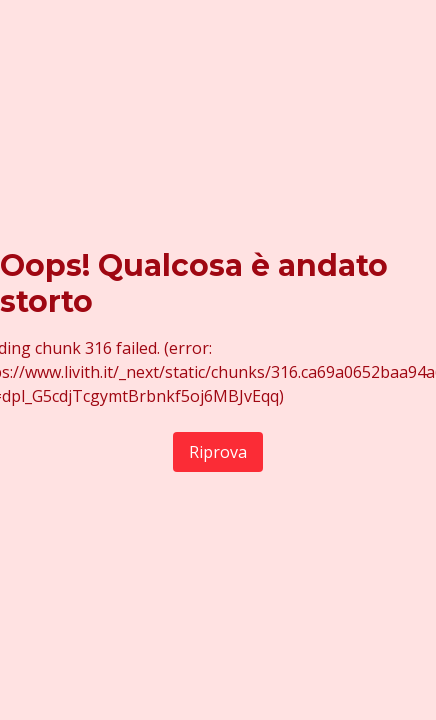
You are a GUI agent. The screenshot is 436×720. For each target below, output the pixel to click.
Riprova (218, 452)
